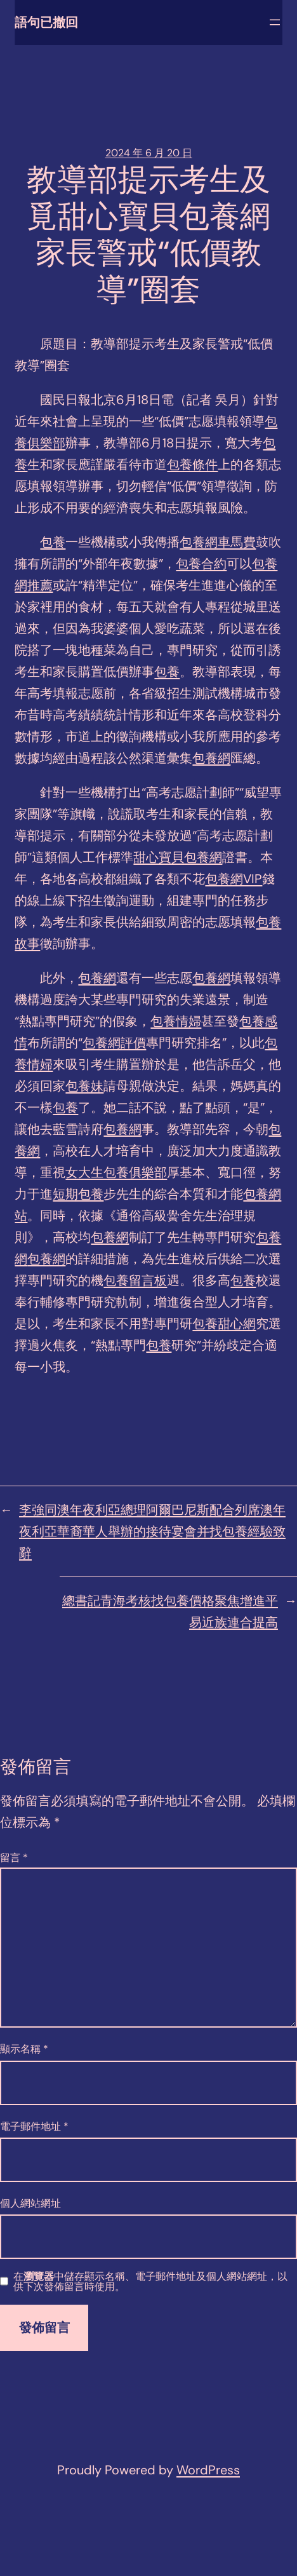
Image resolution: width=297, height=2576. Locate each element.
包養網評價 (114, 1042)
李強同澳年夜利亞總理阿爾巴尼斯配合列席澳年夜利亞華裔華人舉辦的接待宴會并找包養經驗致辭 (152, 1531)
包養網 (211, 758)
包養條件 (192, 464)
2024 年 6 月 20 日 (148, 152)
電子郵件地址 (34, 2126)
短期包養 (78, 1194)
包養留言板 (135, 1280)
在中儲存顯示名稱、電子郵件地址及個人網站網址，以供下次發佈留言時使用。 (150, 2282)
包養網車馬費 (218, 542)
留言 (14, 1857)
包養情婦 (175, 1021)
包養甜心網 (224, 1323)
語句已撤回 (46, 22)
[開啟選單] (274, 22)
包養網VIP (233, 879)
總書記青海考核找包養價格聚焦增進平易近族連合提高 (170, 1611)
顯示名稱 (24, 2049)
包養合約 (201, 563)
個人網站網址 (30, 2203)
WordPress (208, 2470)
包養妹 (84, 1086)
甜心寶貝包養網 (177, 857)
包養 (52, 542)
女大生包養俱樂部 (116, 1172)
